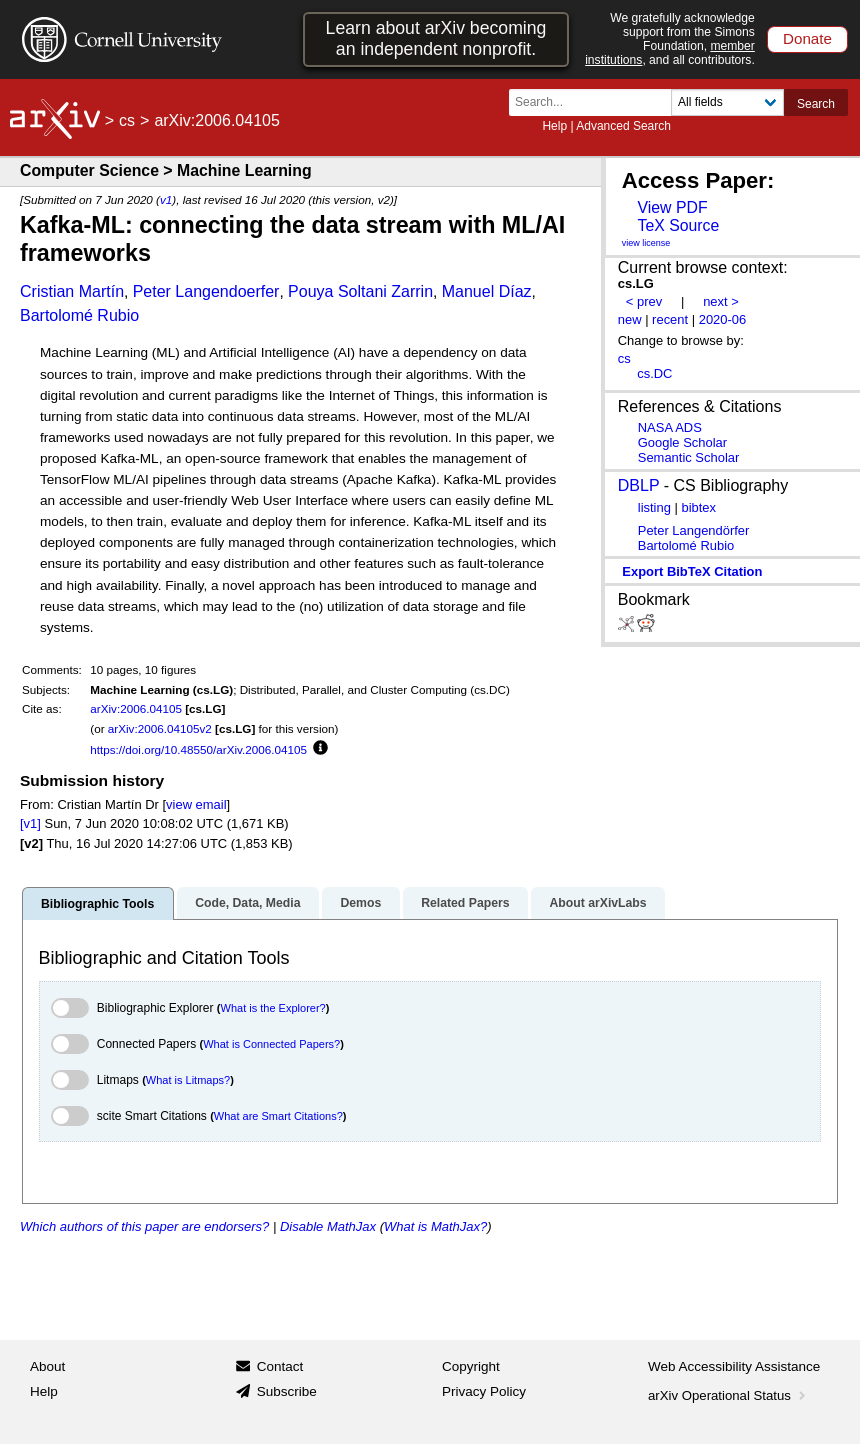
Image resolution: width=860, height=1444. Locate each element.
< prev (644, 301)
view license (646, 243)
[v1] (30, 823)
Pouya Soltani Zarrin (360, 291)
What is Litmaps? (188, 1080)
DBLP (639, 485)
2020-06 (723, 319)
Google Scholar (682, 442)
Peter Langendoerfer (206, 291)
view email (196, 804)
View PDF (672, 207)
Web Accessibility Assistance (734, 1366)
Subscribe (287, 1391)
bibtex (698, 507)
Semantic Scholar (689, 457)
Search (816, 104)
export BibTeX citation (692, 571)
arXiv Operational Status (728, 1395)
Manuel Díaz (487, 291)
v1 (166, 199)
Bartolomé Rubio (79, 315)
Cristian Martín (72, 291)
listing (654, 507)
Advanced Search (623, 126)
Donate (807, 38)
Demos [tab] (360, 903)
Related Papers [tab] (465, 903)
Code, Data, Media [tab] (247, 903)
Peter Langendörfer (694, 530)
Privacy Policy (484, 1391)
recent (670, 319)
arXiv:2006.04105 (136, 708)
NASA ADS (670, 427)
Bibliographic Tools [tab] (97, 904)
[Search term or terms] (596, 102)
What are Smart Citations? (278, 1116)
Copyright (471, 1366)
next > (721, 301)
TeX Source (678, 225)
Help (554, 126)
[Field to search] (727, 102)
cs (127, 120)
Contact (280, 1366)
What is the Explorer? (273, 1008)
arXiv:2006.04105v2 (160, 728)
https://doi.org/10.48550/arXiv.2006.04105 (198, 749)
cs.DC (654, 373)
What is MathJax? (435, 1226)
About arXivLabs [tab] (597, 903)
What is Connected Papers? (271, 1044)
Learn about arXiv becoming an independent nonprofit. (436, 38)
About (47, 1366)
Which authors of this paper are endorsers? (144, 1226)
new (630, 319)
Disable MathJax (328, 1226)
